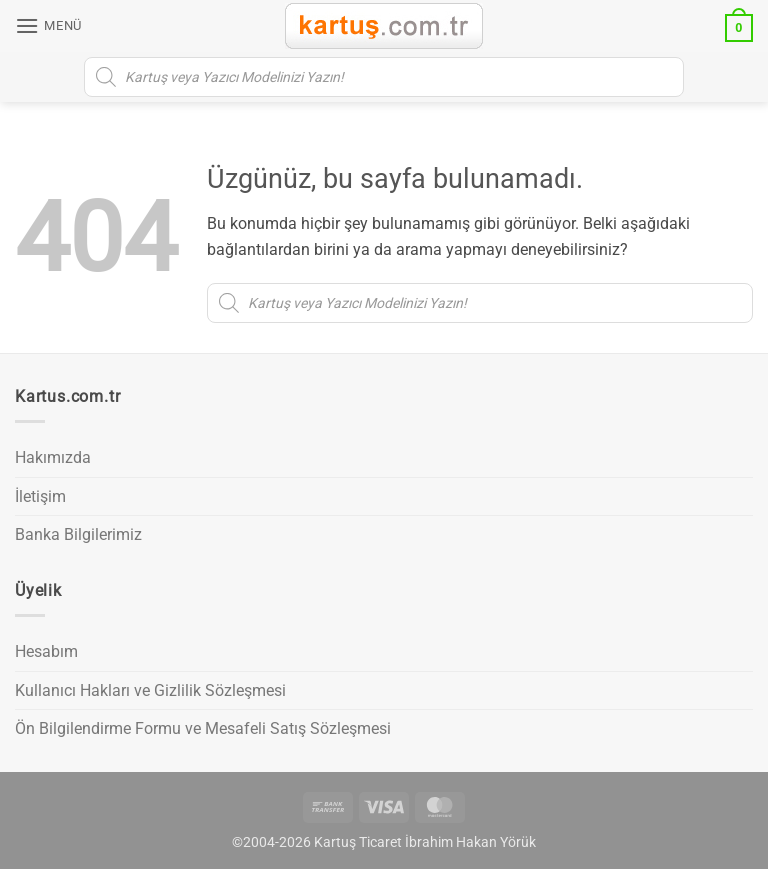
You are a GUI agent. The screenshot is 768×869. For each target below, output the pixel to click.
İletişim (40, 496)
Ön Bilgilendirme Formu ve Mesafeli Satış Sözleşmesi (203, 728)
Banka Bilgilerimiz (78, 534)
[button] (48, 25)
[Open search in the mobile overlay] (384, 77)
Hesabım (46, 651)
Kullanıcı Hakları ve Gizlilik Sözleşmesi (150, 690)
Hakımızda (53, 457)
